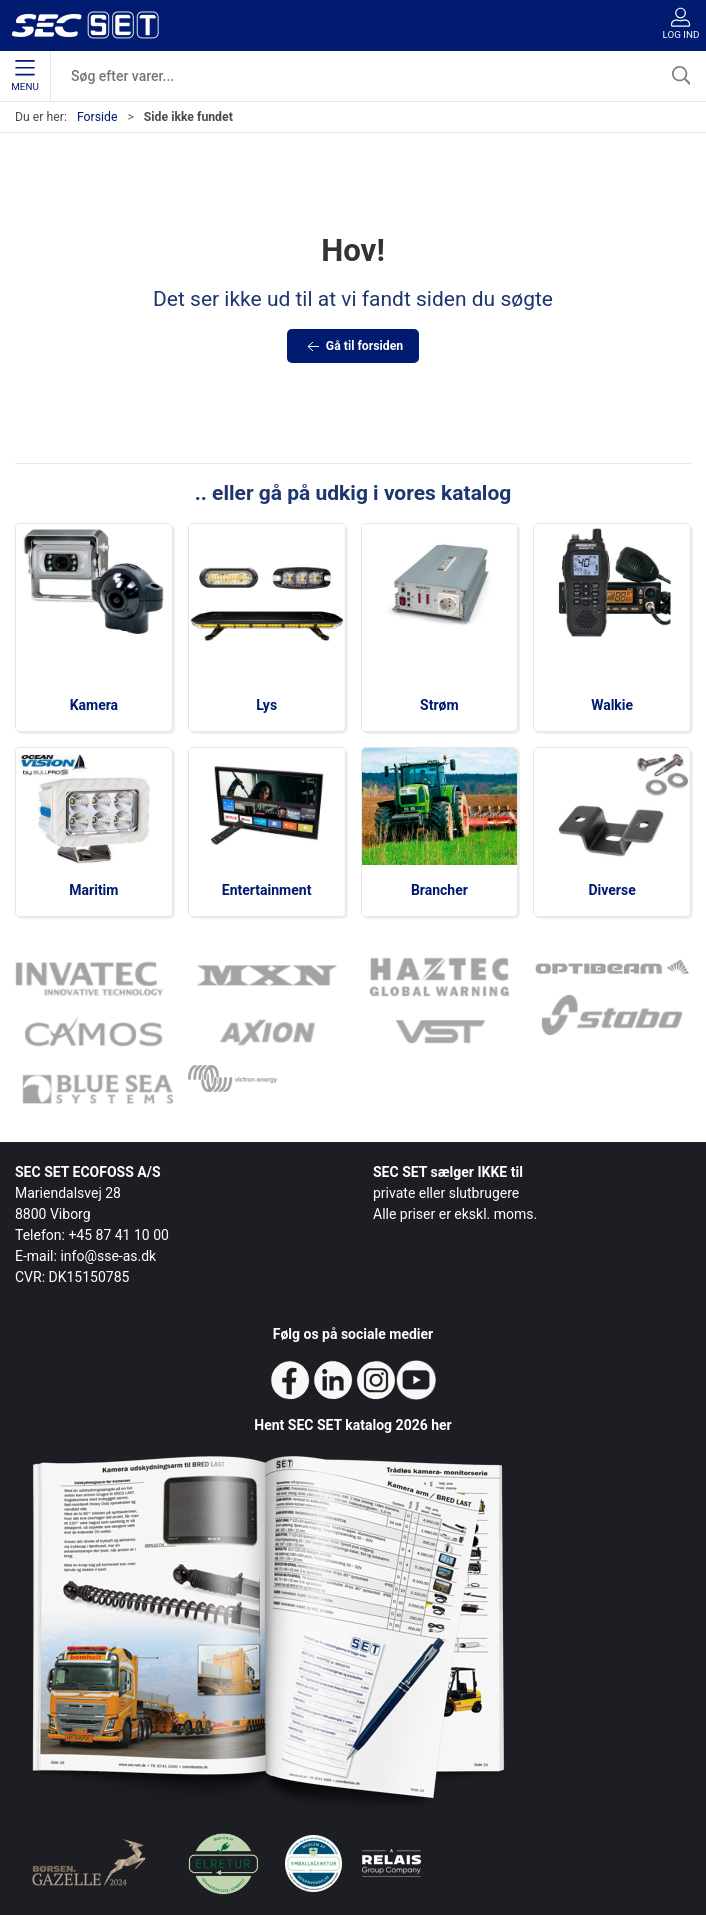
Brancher (439, 890)
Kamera (94, 705)
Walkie (612, 705)
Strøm (439, 705)
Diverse (612, 890)
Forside (97, 117)
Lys (266, 705)
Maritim (93, 890)
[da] (85, 25)
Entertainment (267, 890)
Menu (24, 76)
